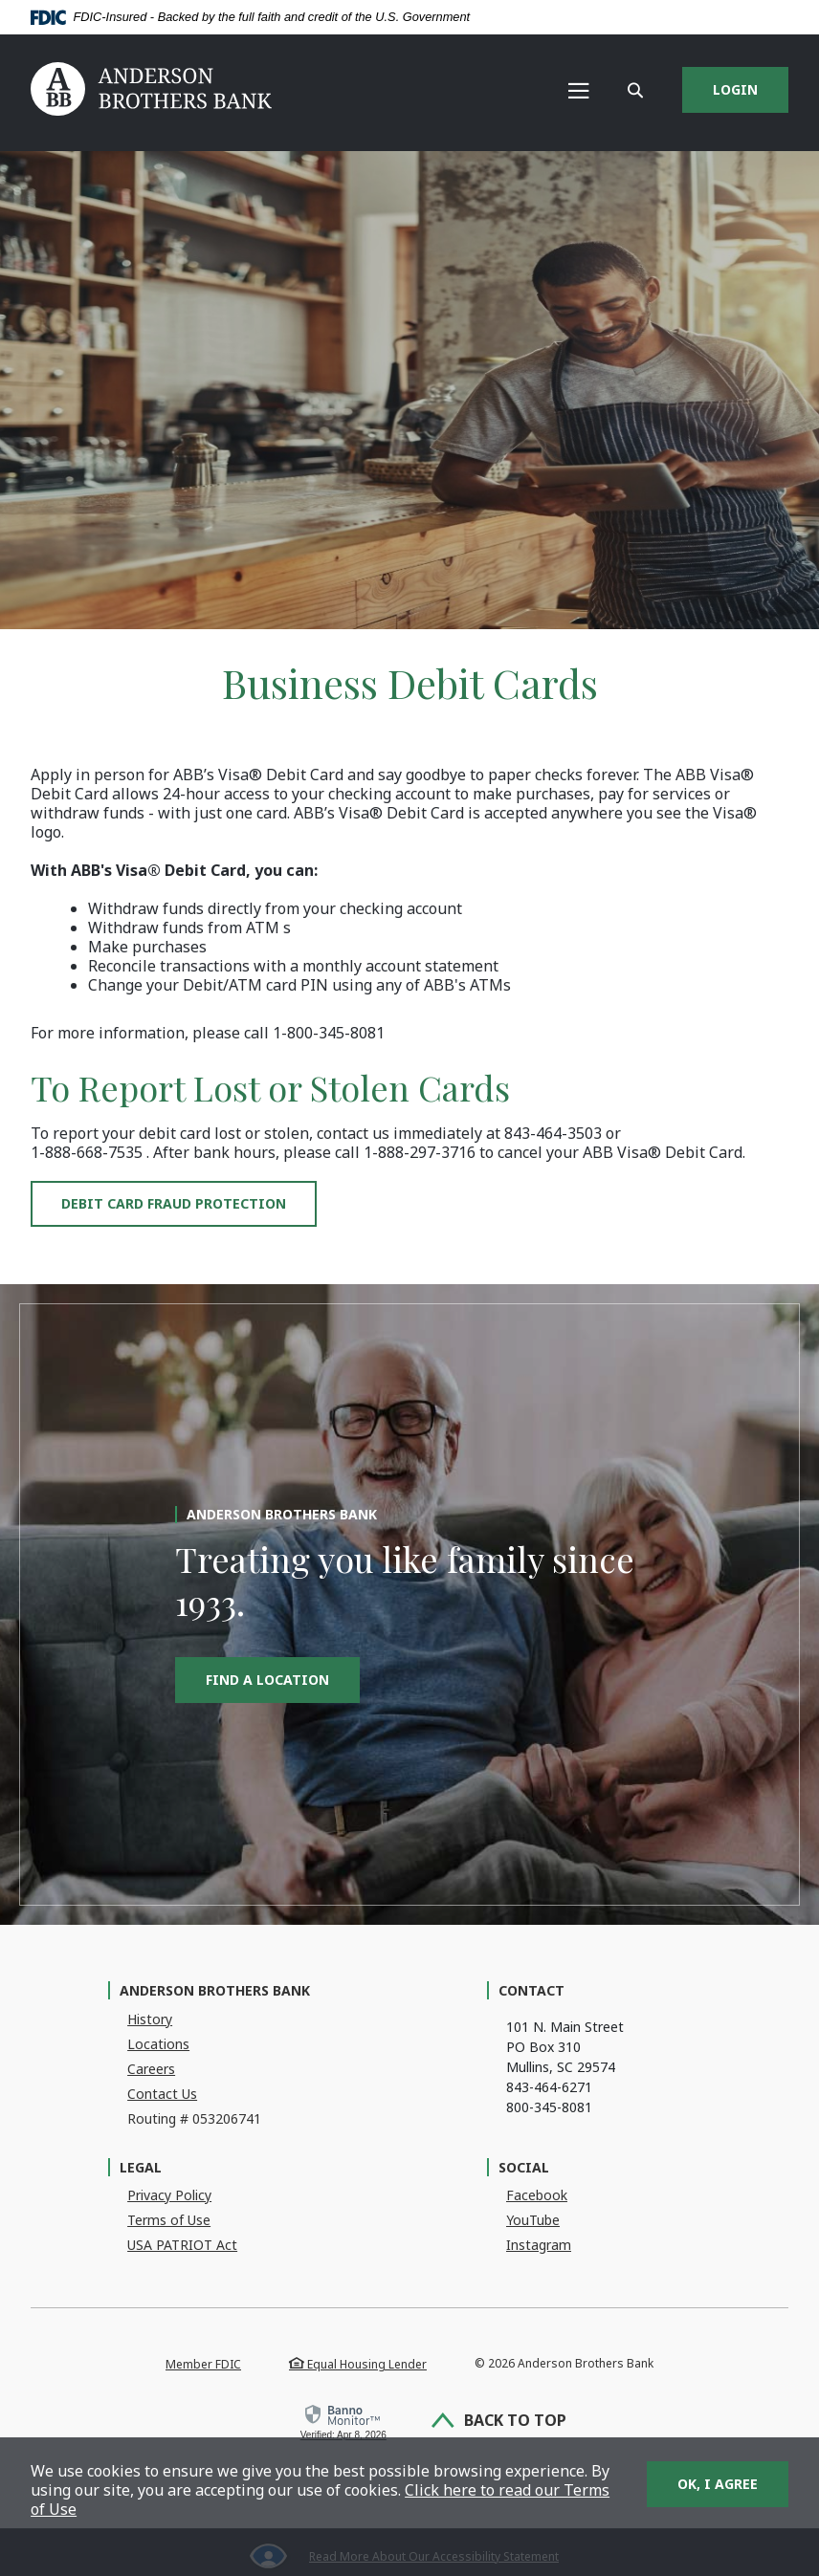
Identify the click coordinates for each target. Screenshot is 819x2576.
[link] (342, 2422)
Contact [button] (531, 1990)
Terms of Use (168, 2220)
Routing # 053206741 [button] (194, 2118)
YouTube (533, 2220)
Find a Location (267, 1679)
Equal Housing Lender (358, 2364)
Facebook (536, 2195)
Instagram (538, 2245)
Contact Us (162, 2094)
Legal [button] (141, 2167)
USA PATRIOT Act (182, 2245)
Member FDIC (203, 2364)
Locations (158, 2044)
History (149, 2019)
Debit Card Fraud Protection (173, 1203)
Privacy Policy (169, 2195)
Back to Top (500, 2422)
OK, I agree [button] (717, 2484)
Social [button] (523, 2167)
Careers (151, 2069)
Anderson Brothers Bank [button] (215, 1990)
